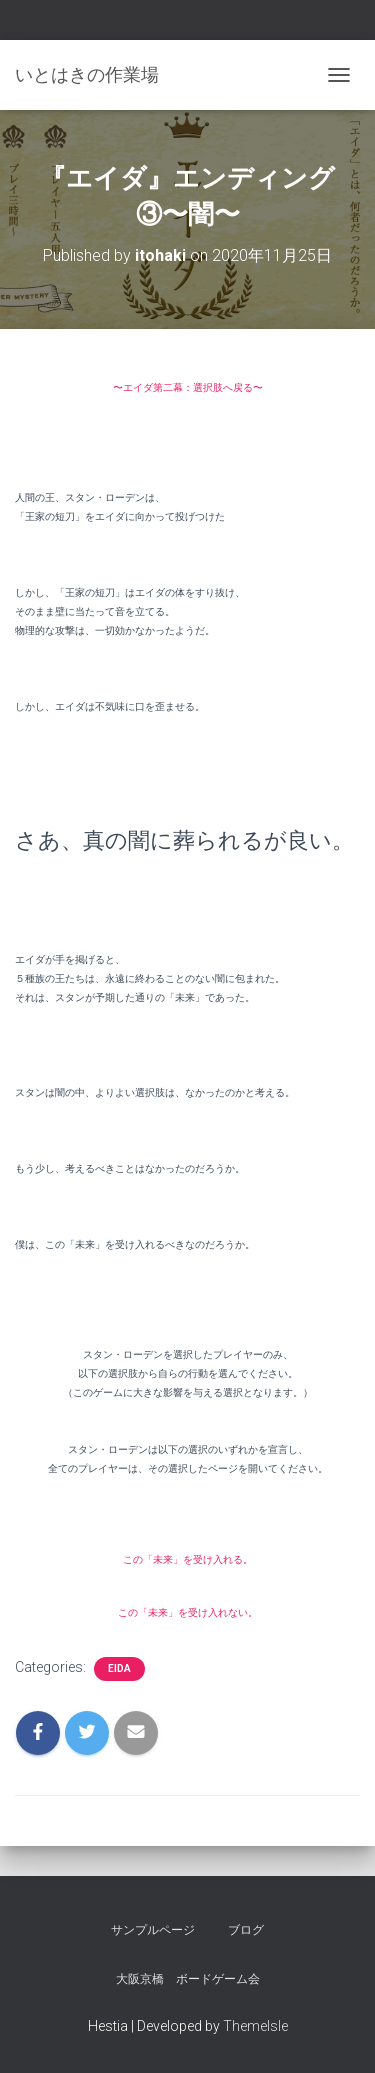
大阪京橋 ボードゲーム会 (188, 1979)
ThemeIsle (255, 2026)
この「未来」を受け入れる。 (188, 1559)
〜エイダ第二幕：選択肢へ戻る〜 (188, 387)
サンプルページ (153, 1930)
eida (119, 1668)
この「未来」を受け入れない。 (188, 1612)
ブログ (246, 1930)
